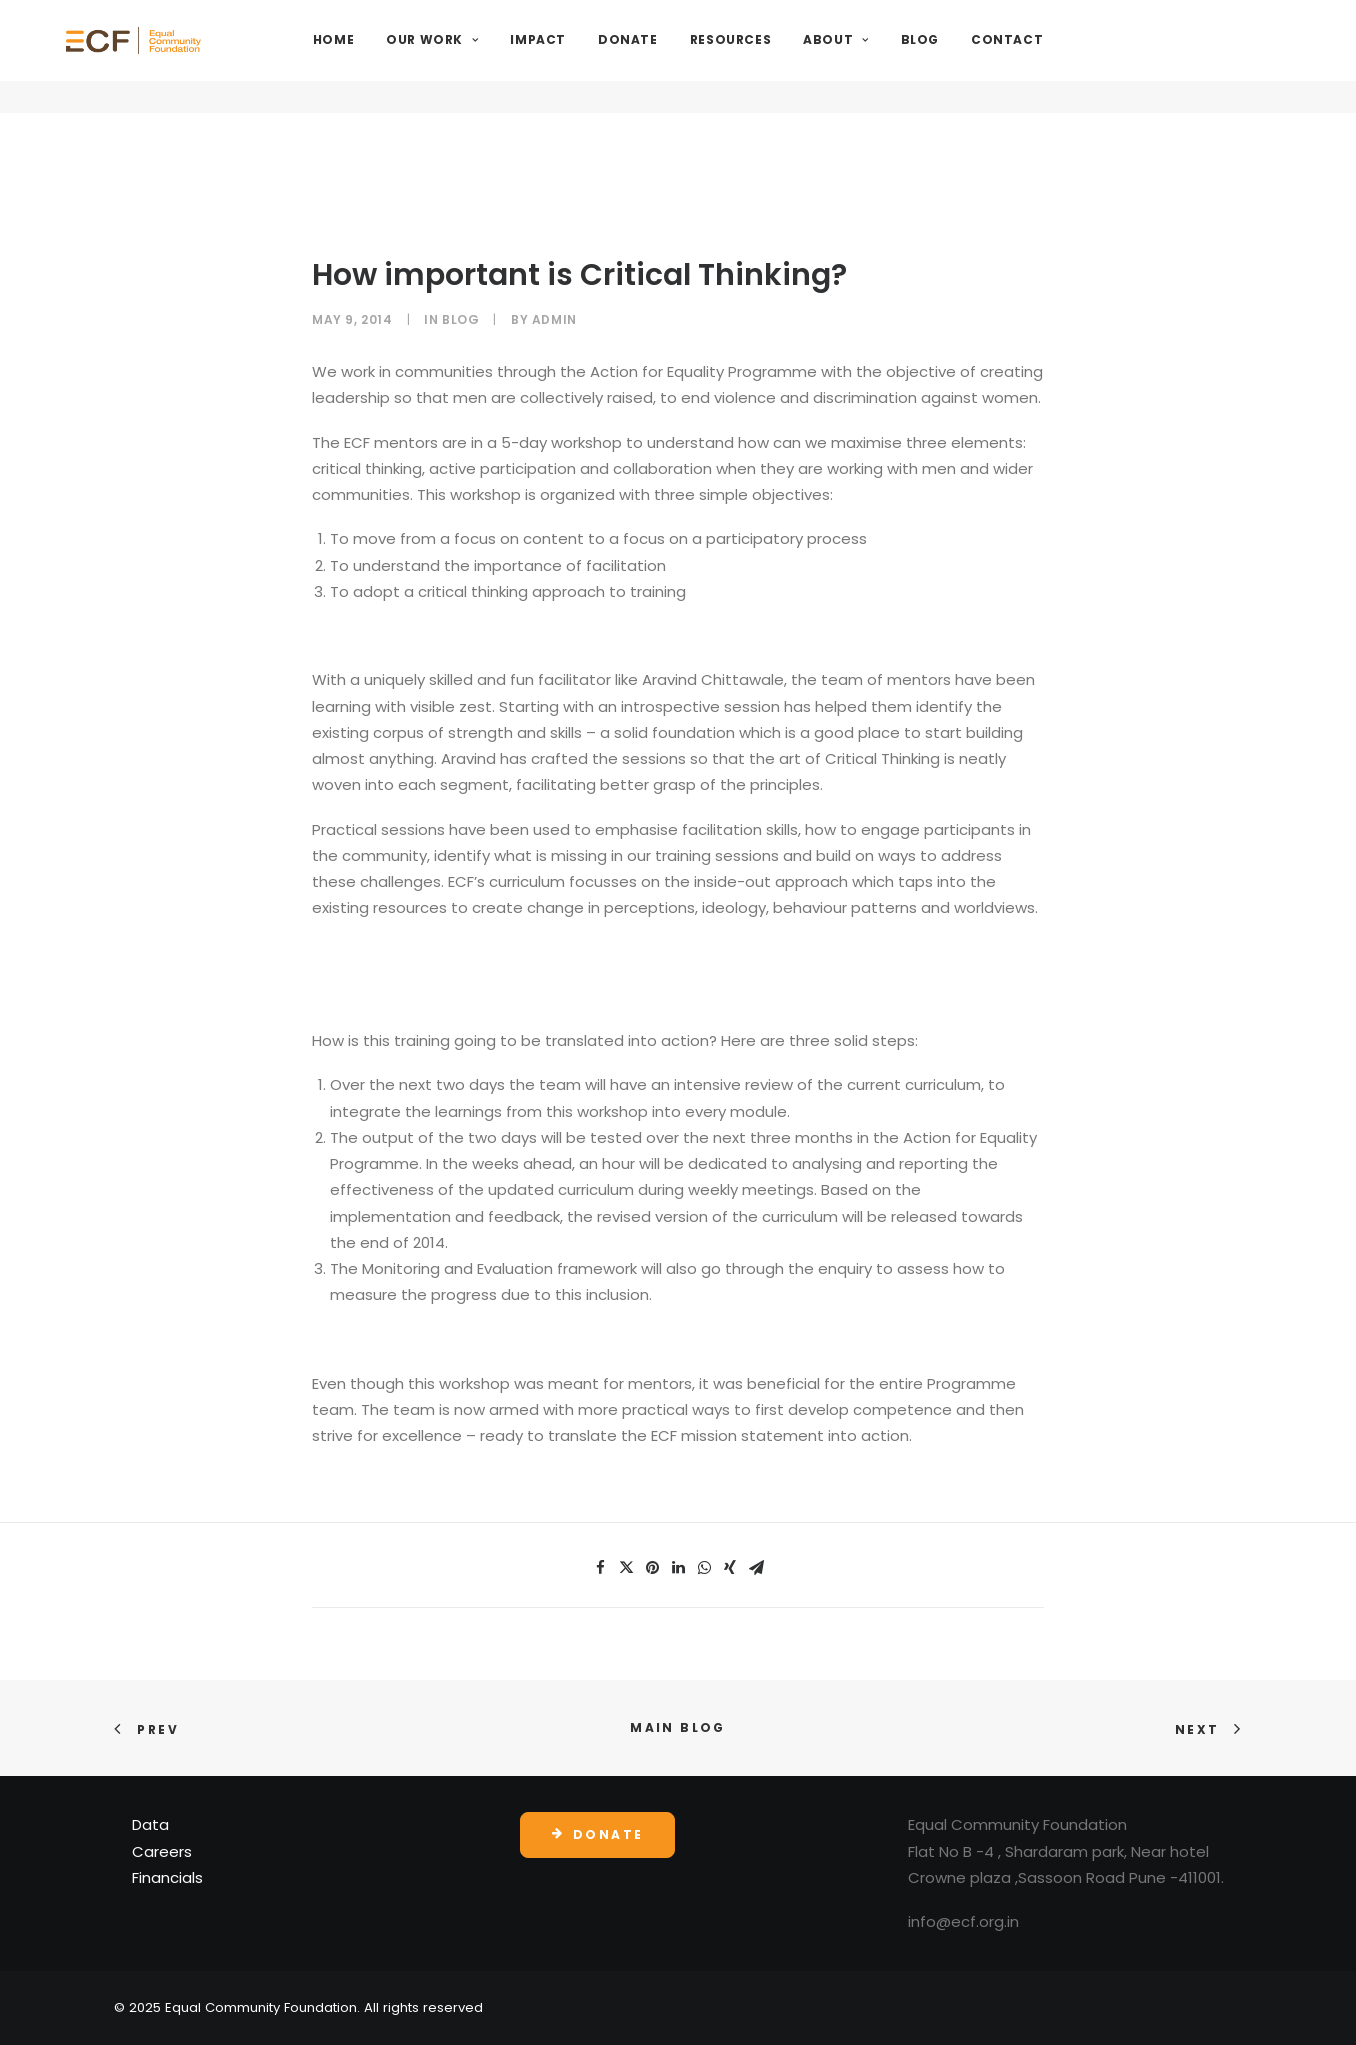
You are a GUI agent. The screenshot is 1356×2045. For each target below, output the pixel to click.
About (889, 56)
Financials (167, 1877)
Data (150, 1824)
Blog (973, 56)
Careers (162, 1851)
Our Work (486, 56)
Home (387, 56)
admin (554, 319)
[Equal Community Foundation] (188, 57)
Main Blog (678, 1727)
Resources (784, 56)
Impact (592, 56)
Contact (1061, 56)
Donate (682, 56)
